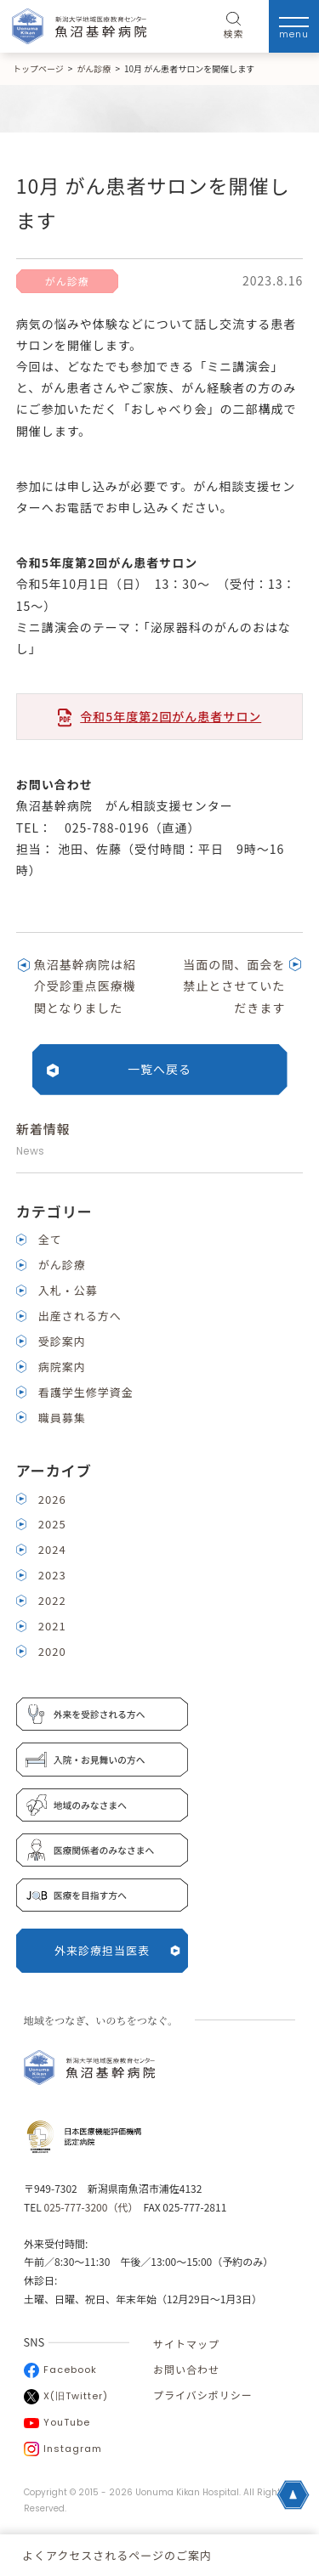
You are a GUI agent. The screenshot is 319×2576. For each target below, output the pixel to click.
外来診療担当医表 (117, 1950)
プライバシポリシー (203, 2394)
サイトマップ (186, 2343)
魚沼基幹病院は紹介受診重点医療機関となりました (85, 985)
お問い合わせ (186, 2369)
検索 (234, 26)
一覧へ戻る (159, 1068)
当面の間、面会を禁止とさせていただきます (234, 985)
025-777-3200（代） (88, 2207)
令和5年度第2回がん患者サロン (170, 716)
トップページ (38, 68)
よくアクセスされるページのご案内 (117, 2555)
